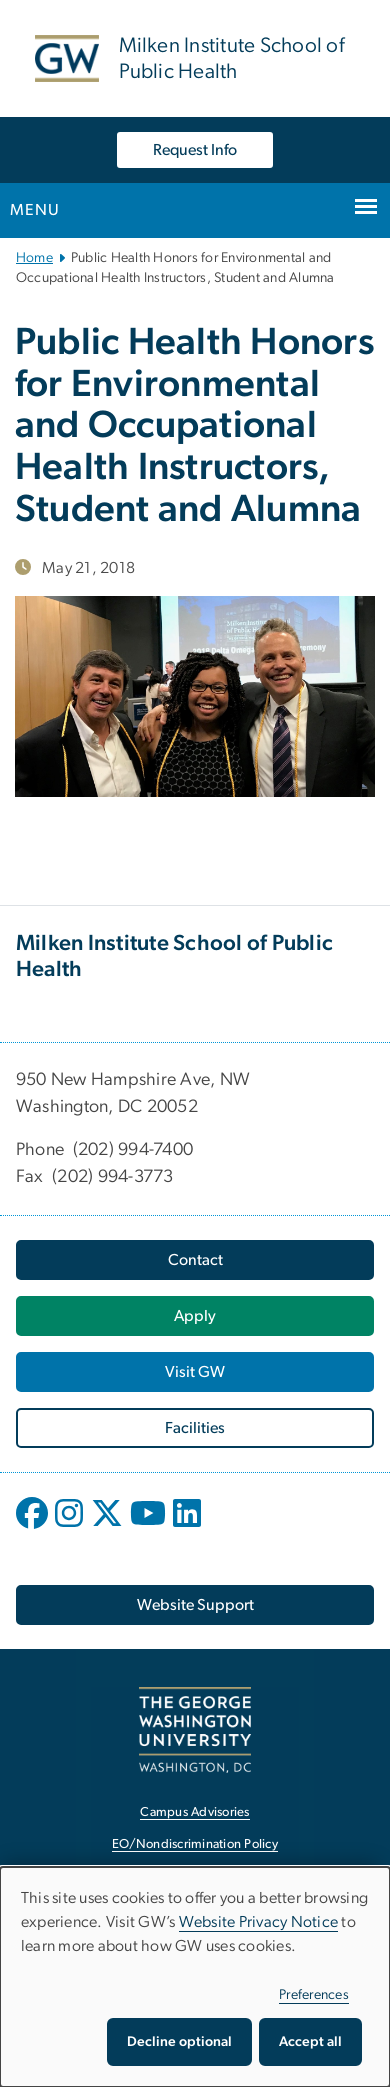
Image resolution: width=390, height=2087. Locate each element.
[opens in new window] (34, 1528)
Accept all (310, 2042)
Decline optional (179, 2042)
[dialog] (195, 1977)
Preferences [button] (314, 1995)
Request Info (195, 150)
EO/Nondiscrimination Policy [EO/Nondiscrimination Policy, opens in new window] (195, 1844)
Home (34, 258)
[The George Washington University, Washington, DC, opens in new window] (195, 1729)
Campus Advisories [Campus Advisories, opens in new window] (194, 1812)
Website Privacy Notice (259, 1922)
